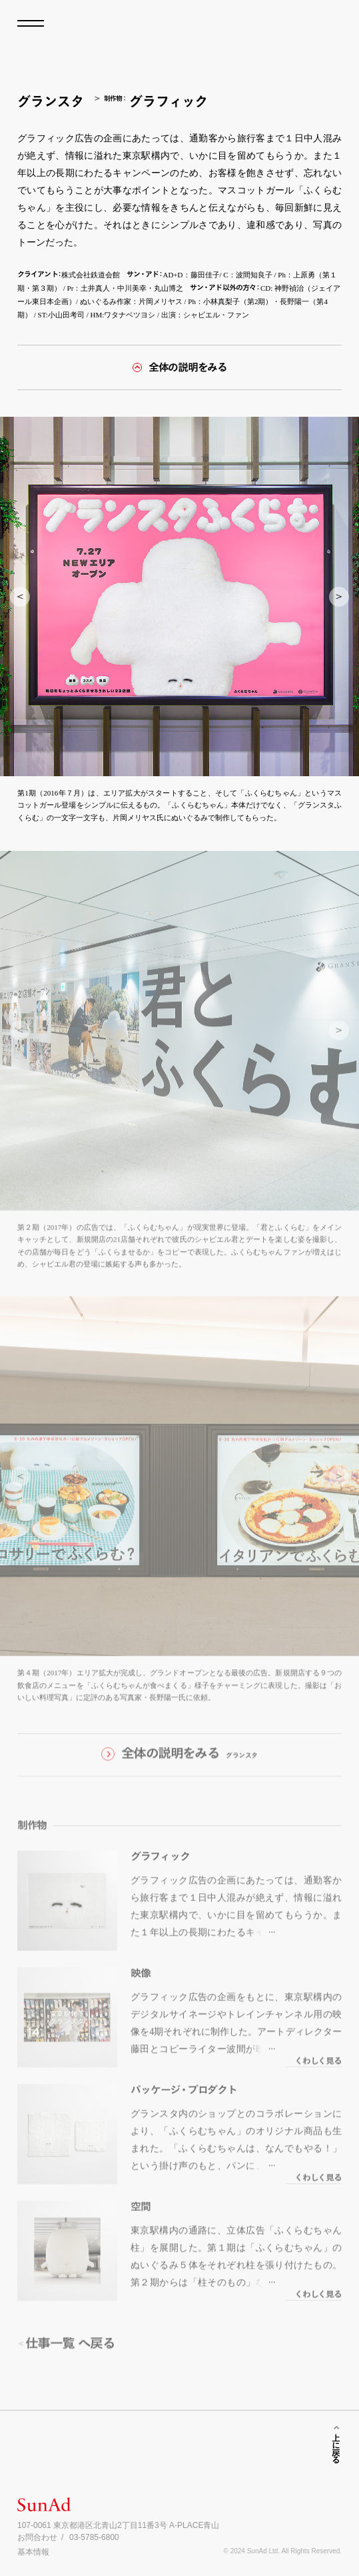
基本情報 (33, 2552)
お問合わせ (37, 2537)
